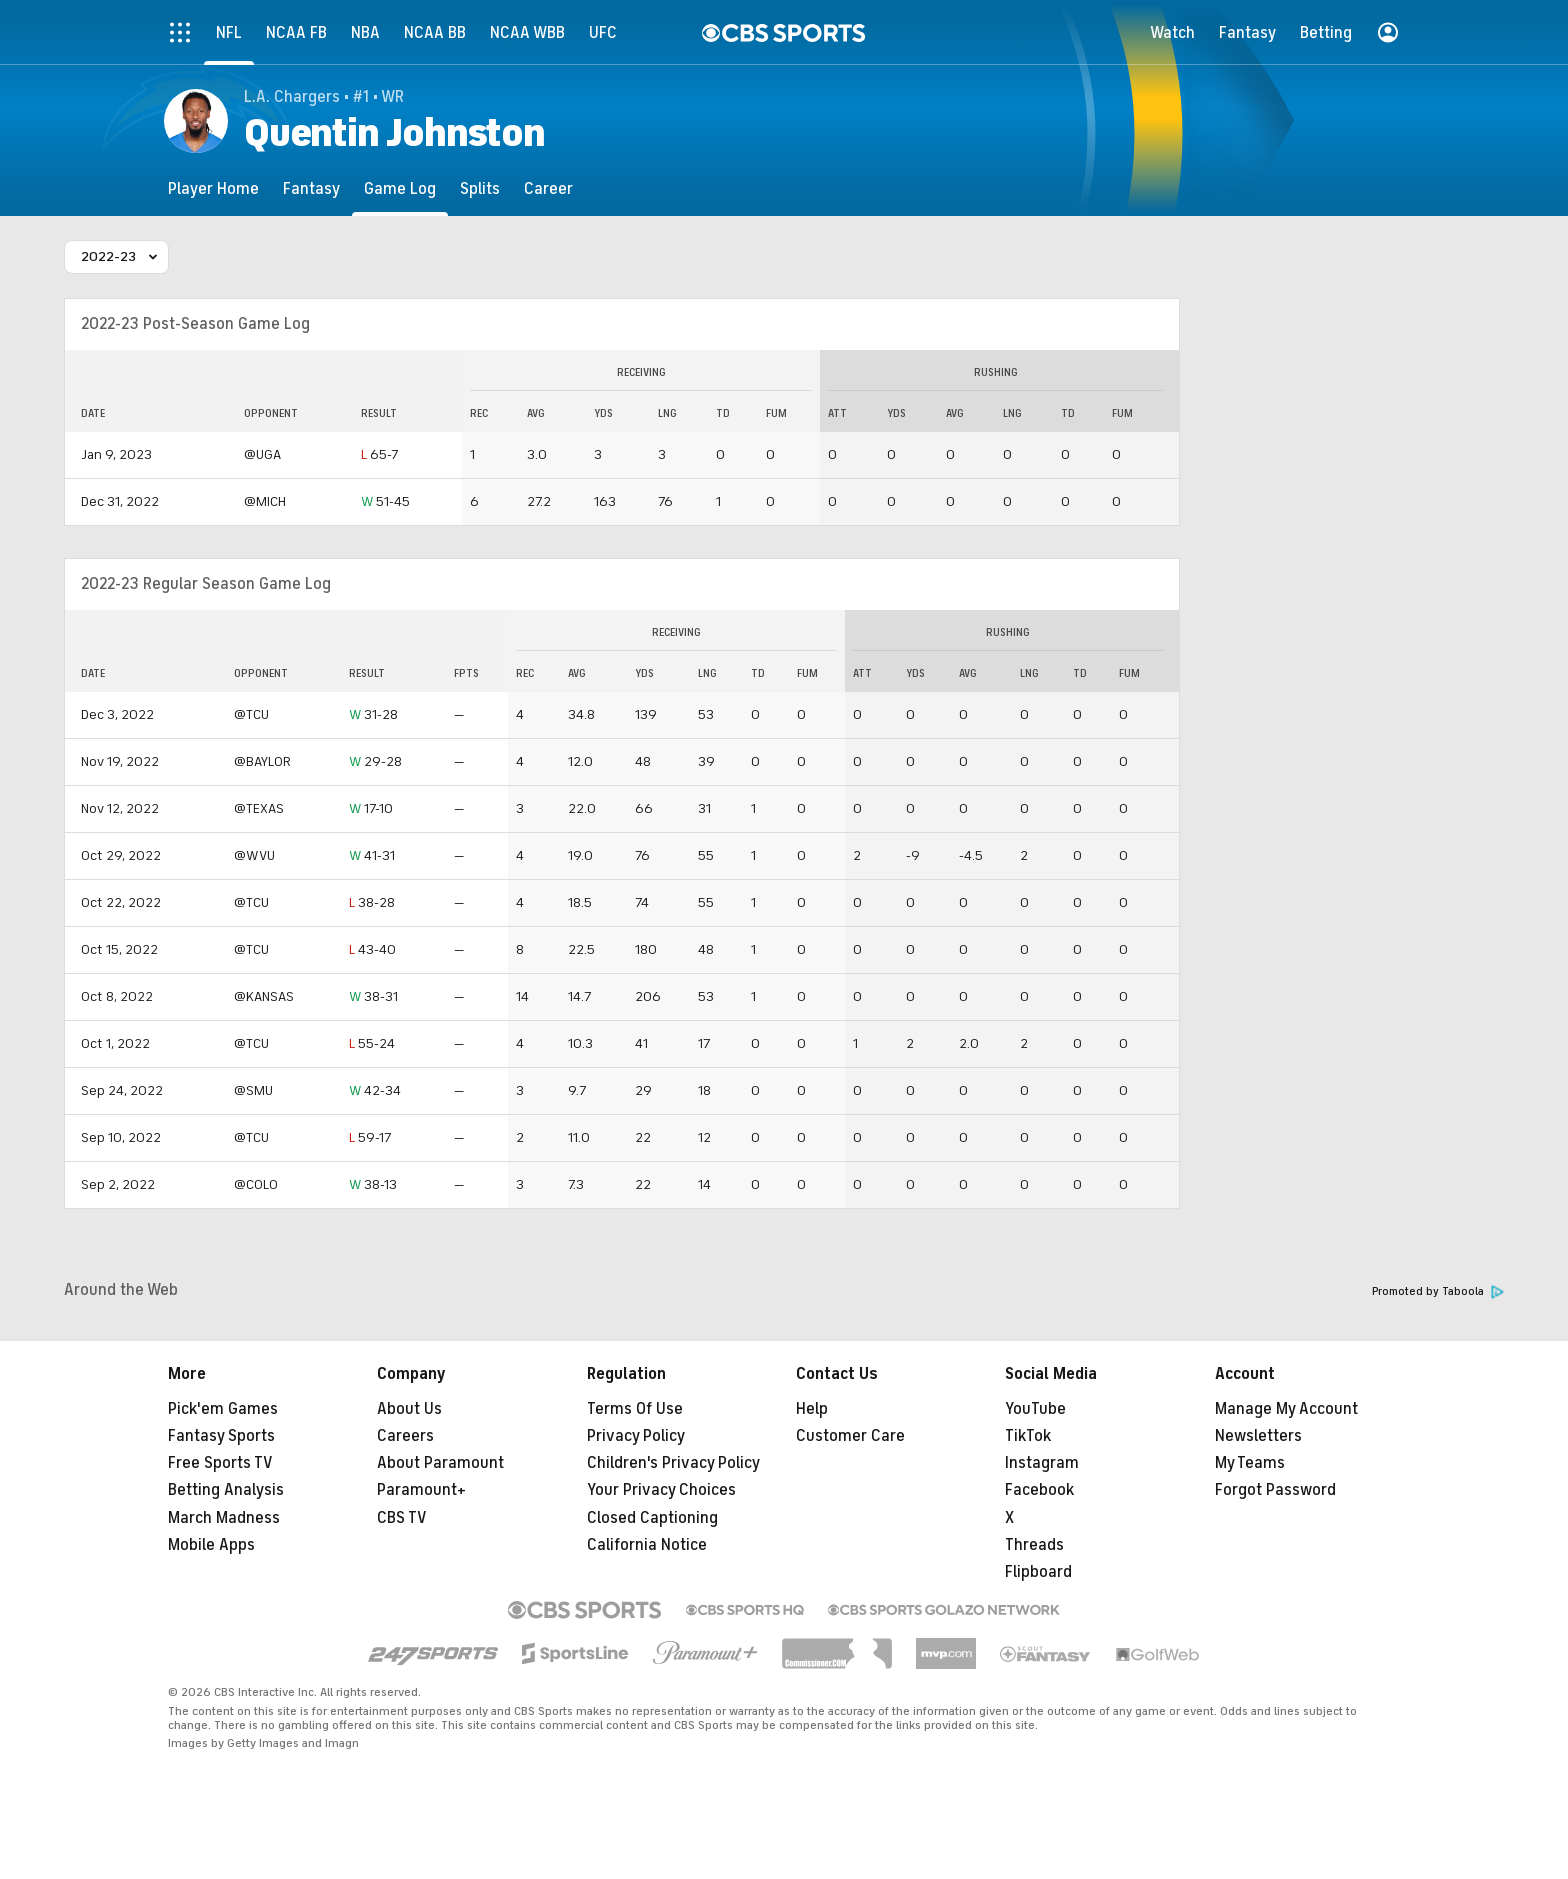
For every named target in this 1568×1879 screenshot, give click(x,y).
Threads (1034, 1545)
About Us (409, 1409)
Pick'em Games (223, 1409)
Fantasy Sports (221, 1436)
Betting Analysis (226, 1490)
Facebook (1039, 1490)
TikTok (1028, 1436)
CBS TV (402, 1518)
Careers (405, 1436)
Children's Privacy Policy (673, 1463)
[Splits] (480, 188)
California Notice (647, 1545)
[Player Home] (213, 188)
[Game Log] (400, 188)
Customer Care (850, 1436)
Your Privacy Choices (661, 1490)
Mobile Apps (211, 1545)
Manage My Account (1286, 1409)
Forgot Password (1275, 1490)
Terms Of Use (635, 1409)
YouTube (1035, 1409)
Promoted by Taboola (1438, 1291)
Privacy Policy (636, 1436)
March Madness (224, 1518)
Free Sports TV (220, 1463)
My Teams (1250, 1463)
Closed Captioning (652, 1518)
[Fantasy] (311, 188)
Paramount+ (421, 1490)
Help (812, 1409)
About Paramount (440, 1463)
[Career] (548, 188)
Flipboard (1038, 1572)
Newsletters (1258, 1436)
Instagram (1042, 1463)
